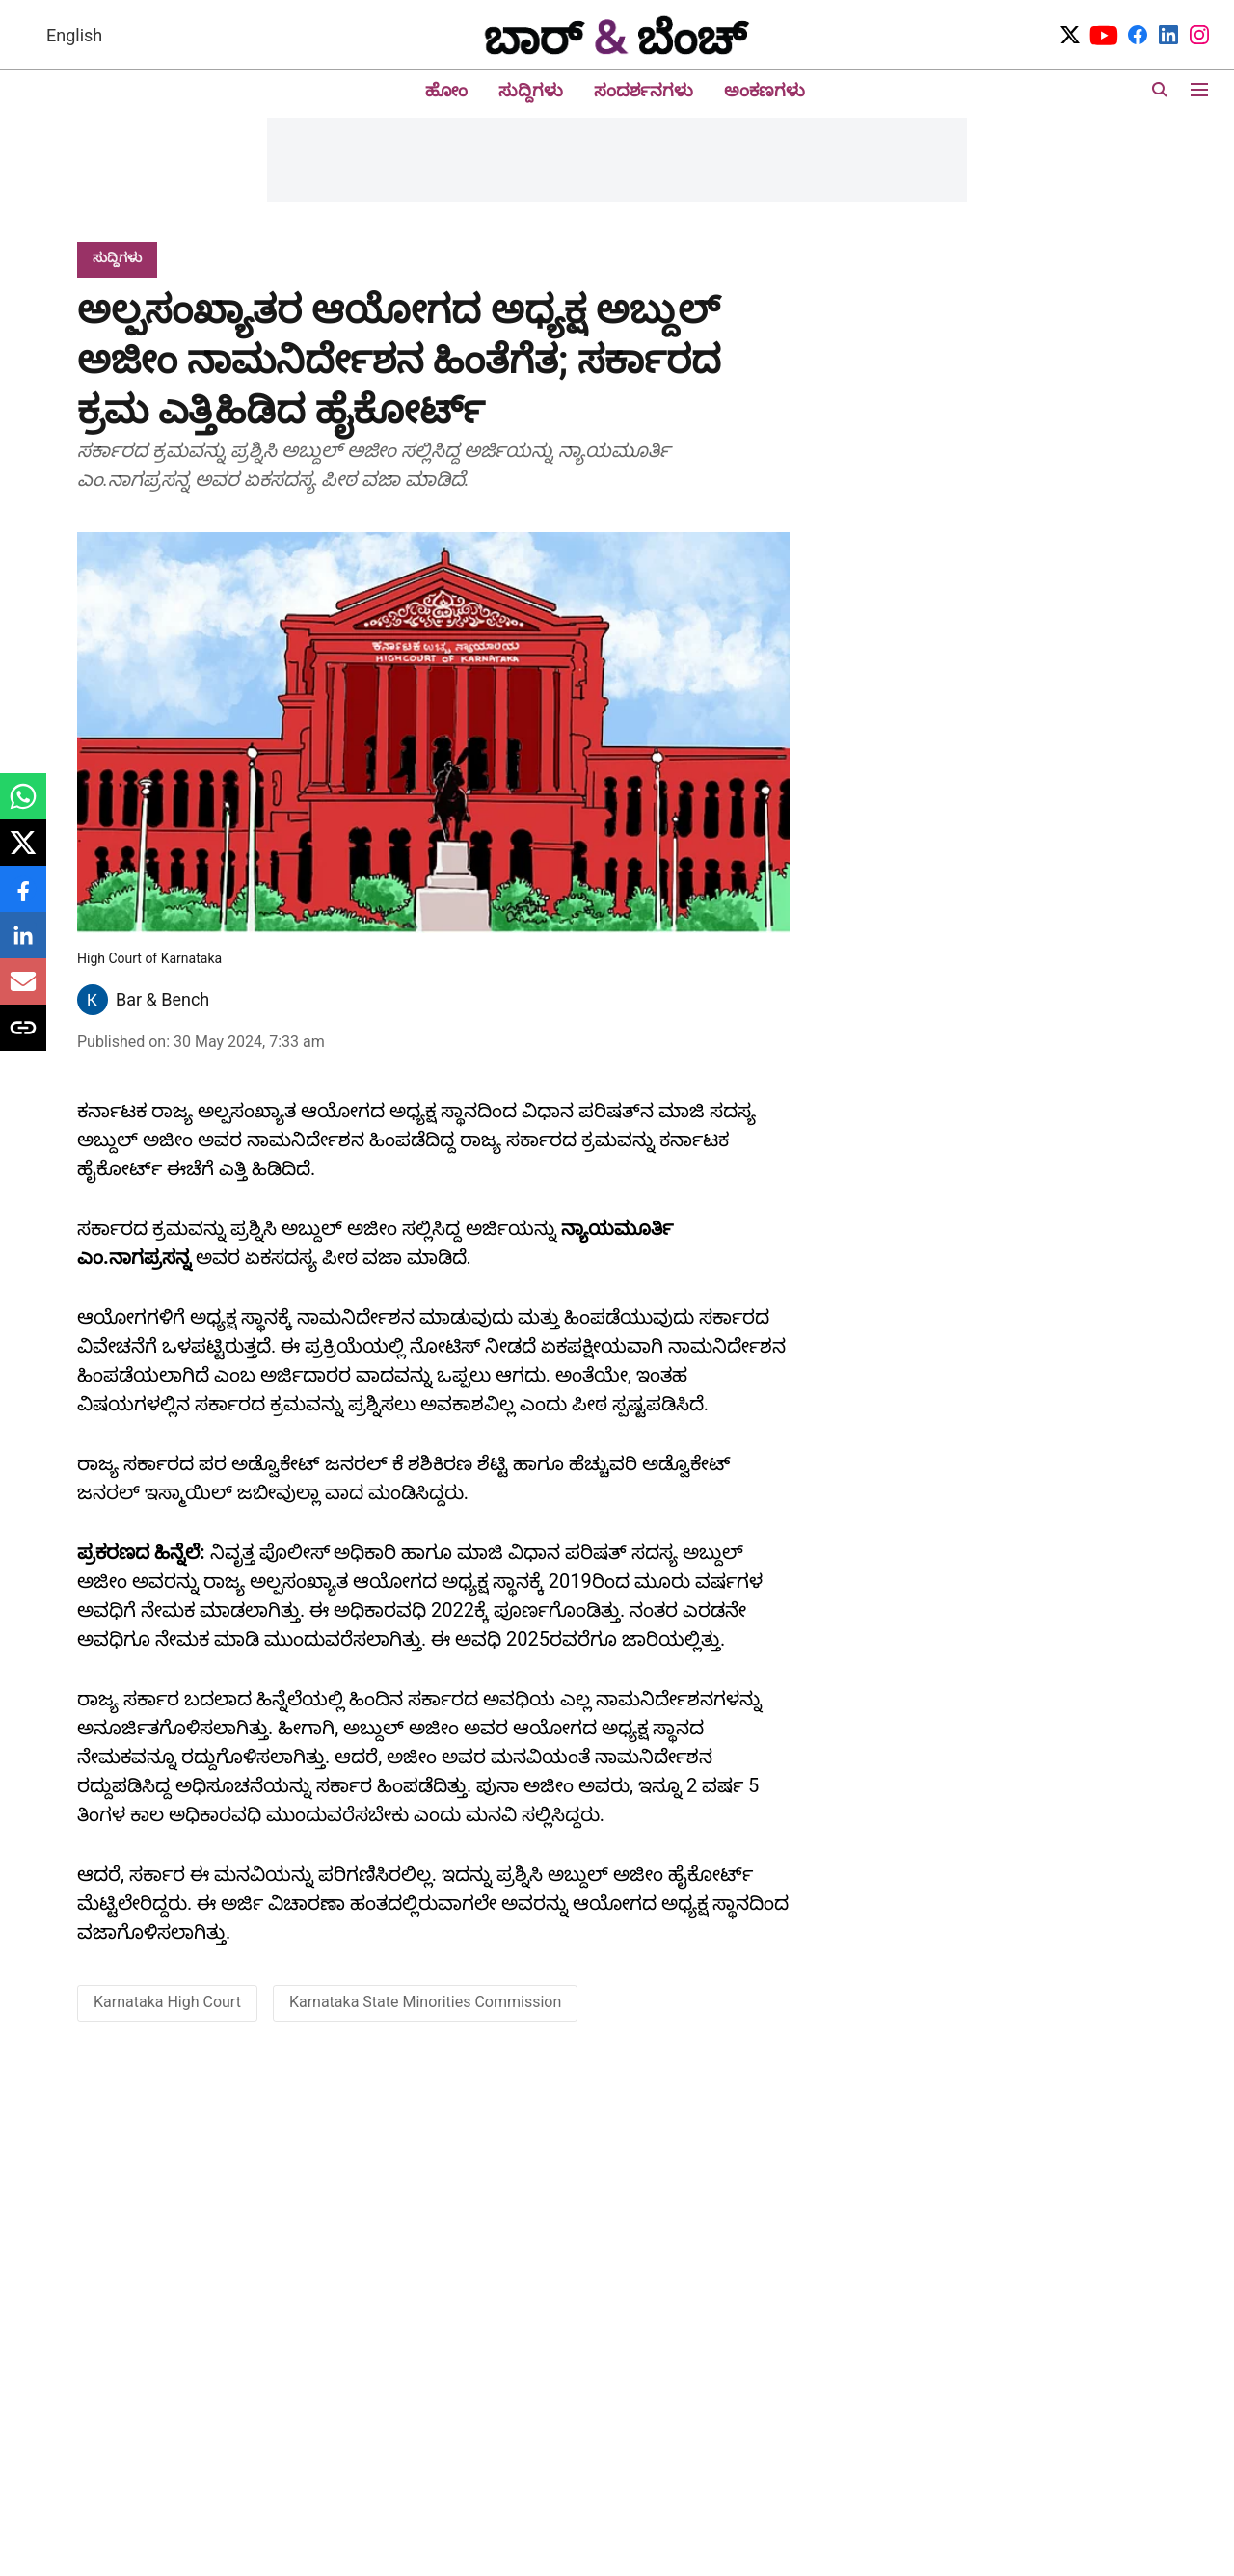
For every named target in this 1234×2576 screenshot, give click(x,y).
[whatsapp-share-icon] (23, 806)
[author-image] (92, 999)
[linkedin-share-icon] (23, 945)
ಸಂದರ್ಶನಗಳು (643, 90)
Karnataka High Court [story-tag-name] (167, 2002)
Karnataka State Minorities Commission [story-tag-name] (425, 2002)
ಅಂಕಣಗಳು (764, 90)
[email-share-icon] (23, 991)
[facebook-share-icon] (23, 899)
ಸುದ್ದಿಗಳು (530, 90)
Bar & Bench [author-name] (162, 999)
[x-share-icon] (23, 853)
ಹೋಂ (446, 90)
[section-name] (117, 257)
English (74, 35)
